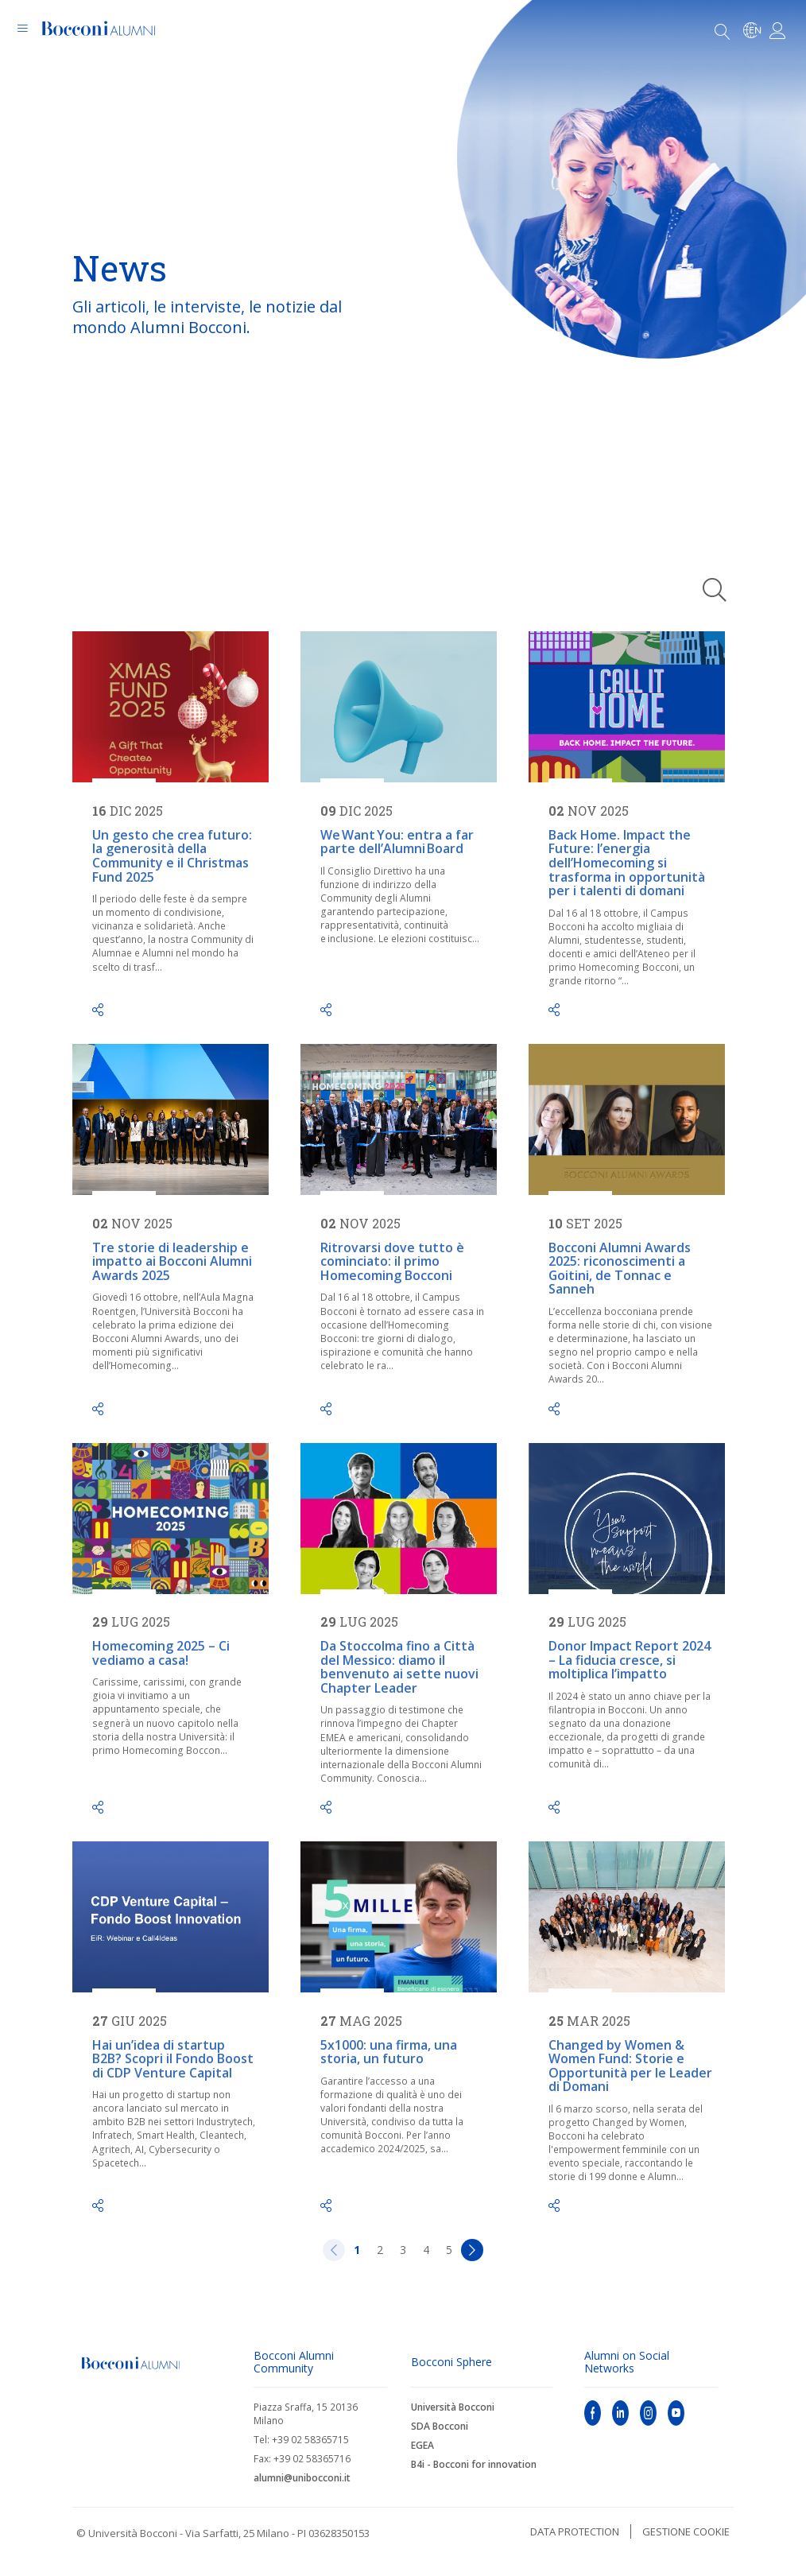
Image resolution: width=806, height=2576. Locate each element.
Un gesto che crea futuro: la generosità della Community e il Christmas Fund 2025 (172, 856)
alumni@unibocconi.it (302, 2478)
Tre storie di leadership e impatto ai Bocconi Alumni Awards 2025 (172, 1261)
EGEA (422, 2445)
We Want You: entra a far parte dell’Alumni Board (397, 842)
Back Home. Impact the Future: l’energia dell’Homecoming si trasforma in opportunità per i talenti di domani (626, 862)
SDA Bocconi (439, 2426)
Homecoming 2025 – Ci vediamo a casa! (161, 1653)
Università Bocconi (452, 2407)
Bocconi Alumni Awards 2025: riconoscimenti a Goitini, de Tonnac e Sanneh (619, 1268)
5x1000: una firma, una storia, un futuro (388, 2052)
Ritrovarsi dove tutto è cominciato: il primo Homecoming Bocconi (392, 1261)
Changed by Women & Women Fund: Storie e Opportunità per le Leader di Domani (630, 2066)
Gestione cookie (686, 2531)
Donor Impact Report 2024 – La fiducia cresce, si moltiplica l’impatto (629, 1659)
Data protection (574, 2531)
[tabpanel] (403, 269)
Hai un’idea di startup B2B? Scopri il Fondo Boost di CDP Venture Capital (173, 2058)
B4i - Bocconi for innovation (474, 2464)
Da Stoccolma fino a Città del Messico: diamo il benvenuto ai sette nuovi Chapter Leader (399, 1667)
